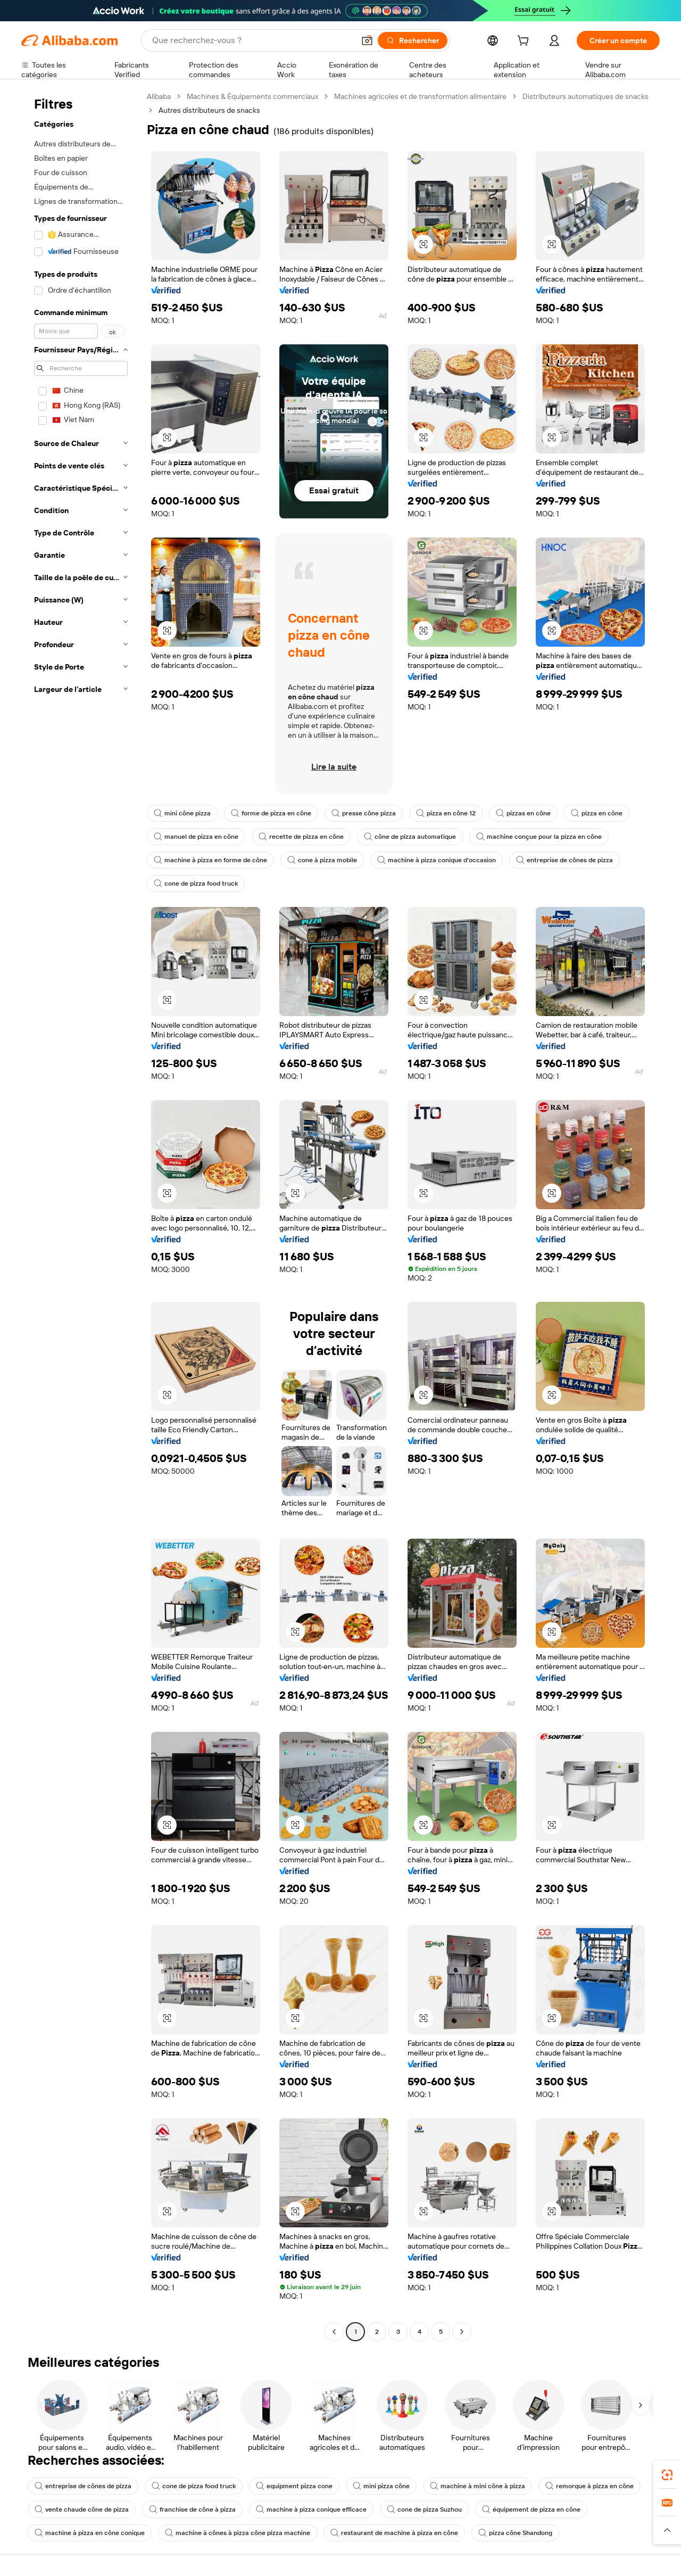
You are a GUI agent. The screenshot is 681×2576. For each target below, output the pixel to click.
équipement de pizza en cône (531, 2509)
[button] (367, 40)
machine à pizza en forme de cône (210, 860)
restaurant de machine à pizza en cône (394, 2533)
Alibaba (159, 96)
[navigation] (81, 1215)
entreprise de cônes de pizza (564, 860)
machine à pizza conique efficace (311, 2509)
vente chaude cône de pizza (82, 2509)
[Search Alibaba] (252, 40)
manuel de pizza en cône (196, 836)
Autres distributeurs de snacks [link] (209, 110)
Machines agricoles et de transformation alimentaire (420, 96)
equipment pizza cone (294, 2486)
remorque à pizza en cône (589, 2486)
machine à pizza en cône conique (90, 2533)
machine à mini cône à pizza (477, 2486)
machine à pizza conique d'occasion (436, 860)
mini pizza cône (381, 2486)
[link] (667, 2475)
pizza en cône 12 (446, 813)
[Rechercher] (412, 40)
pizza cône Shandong (515, 2533)
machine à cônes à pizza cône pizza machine (237, 2533)
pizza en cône (596, 813)
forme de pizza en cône (271, 813)
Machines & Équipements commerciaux (252, 96)
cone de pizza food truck (196, 883)
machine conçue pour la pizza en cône (539, 836)
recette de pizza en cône (301, 836)
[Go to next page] (461, 2331)
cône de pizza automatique (410, 836)
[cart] (525, 42)
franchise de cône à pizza (192, 2509)
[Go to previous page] (334, 2331)
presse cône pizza (363, 813)
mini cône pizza (182, 813)
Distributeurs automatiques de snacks (585, 96)
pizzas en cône (523, 813)
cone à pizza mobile (322, 860)
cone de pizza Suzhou (424, 2509)
